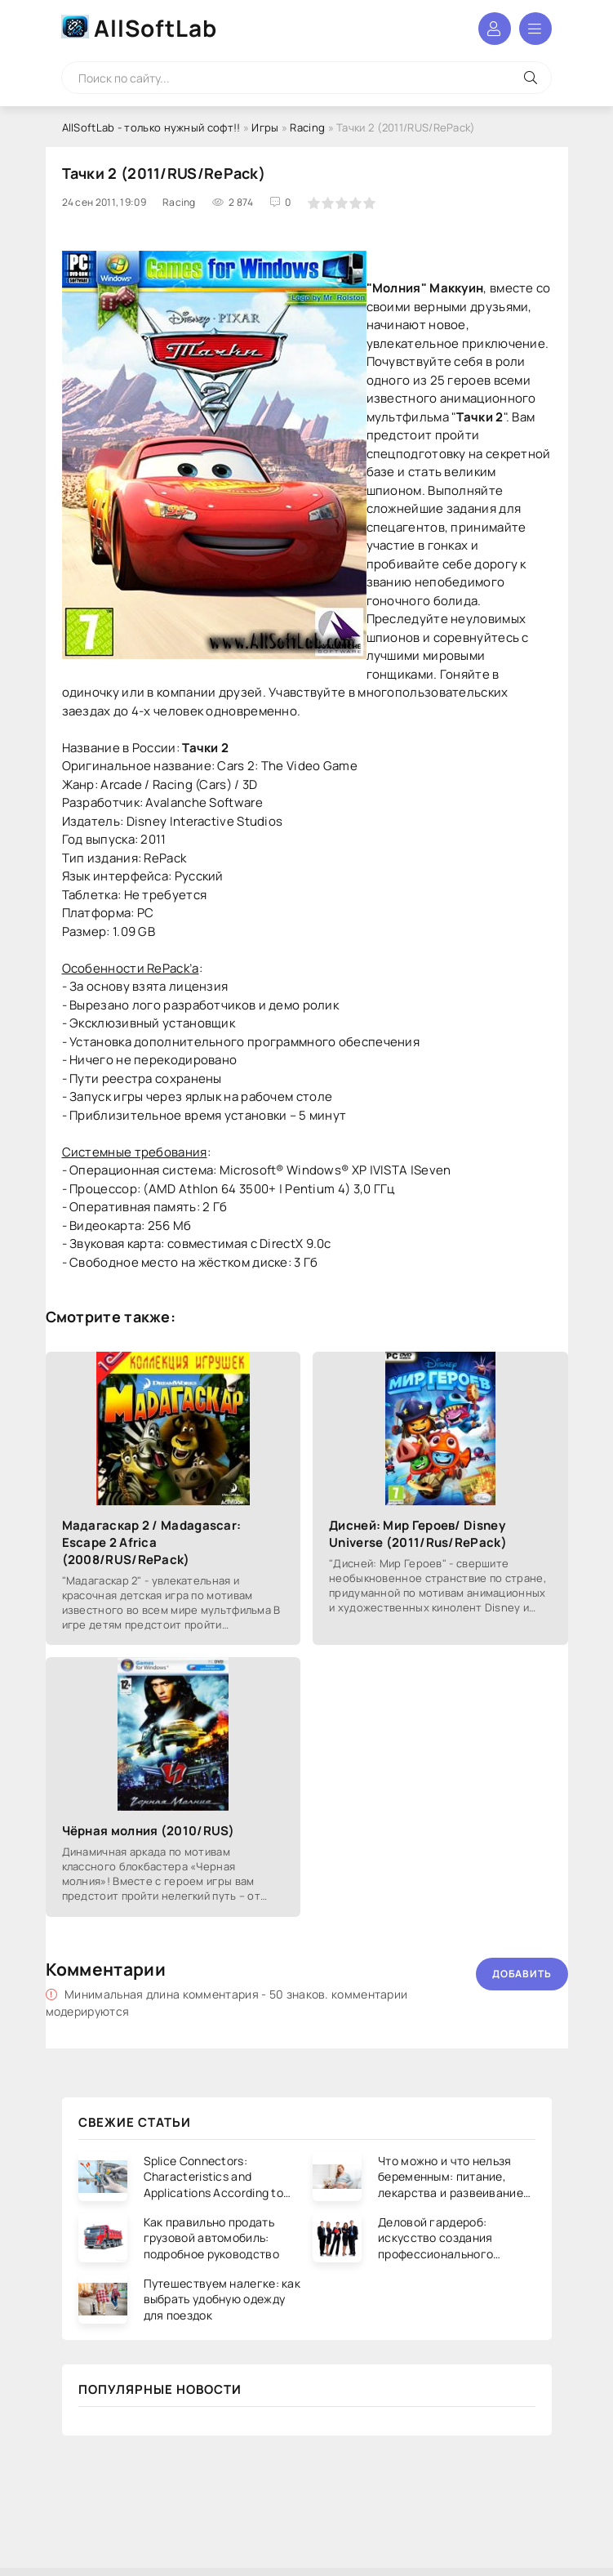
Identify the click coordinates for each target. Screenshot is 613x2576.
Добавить (522, 1974)
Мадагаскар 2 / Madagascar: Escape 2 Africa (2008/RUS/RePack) (152, 1542)
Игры (264, 127)
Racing (307, 127)
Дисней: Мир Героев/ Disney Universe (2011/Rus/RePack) (418, 1534)
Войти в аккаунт (494, 28)
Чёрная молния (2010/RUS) (148, 1830)
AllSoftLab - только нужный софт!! (151, 127)
